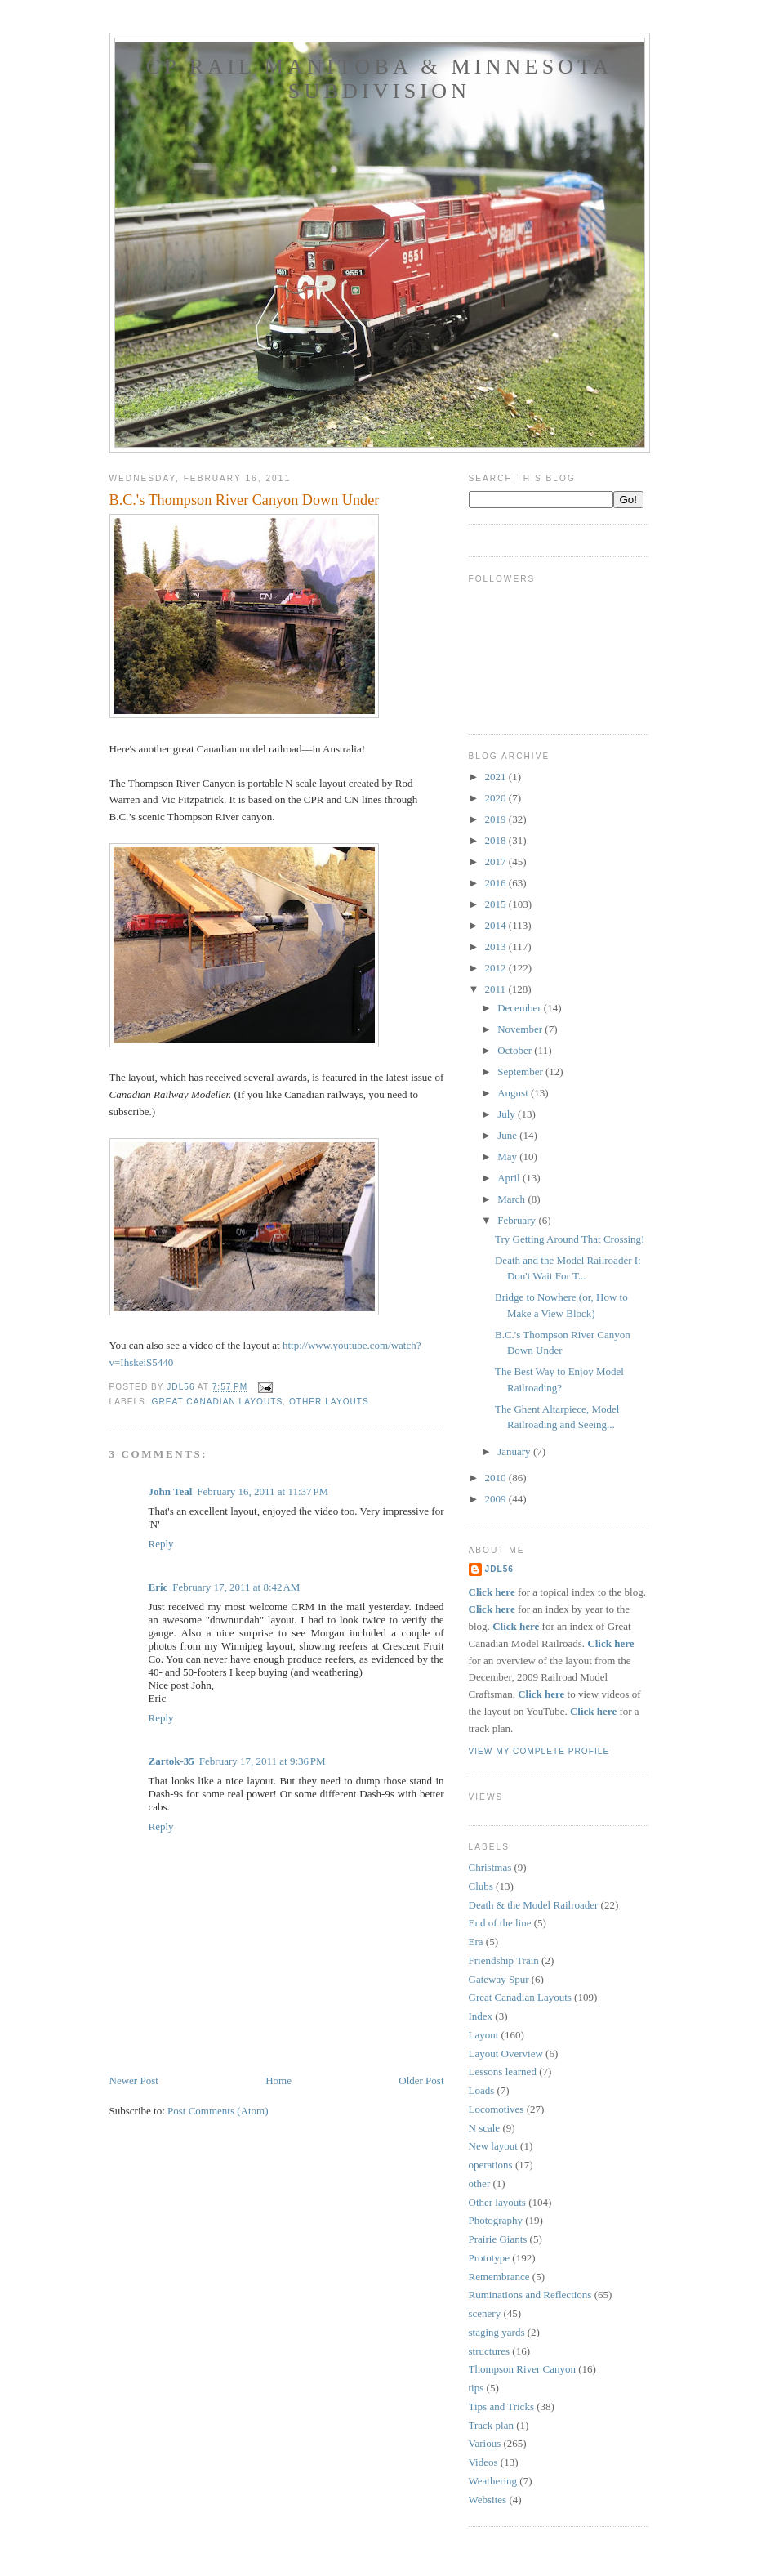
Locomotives (496, 2109)
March (512, 1199)
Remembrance (499, 2276)
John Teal (171, 1491)
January (515, 1451)
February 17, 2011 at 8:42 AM (236, 1587)
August (514, 1093)
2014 (497, 925)
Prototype (489, 2258)
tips (476, 2388)
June (508, 1135)
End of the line (500, 1923)
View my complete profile (539, 1751)
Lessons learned (503, 2071)
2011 (497, 989)
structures (489, 2351)
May (508, 1156)
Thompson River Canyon (522, 2369)
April (510, 1178)
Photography (496, 2220)
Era (476, 1941)
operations (491, 2165)
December (520, 1008)
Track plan (491, 2425)
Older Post (421, 2080)
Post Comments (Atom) (218, 2111)
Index (481, 2016)
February (517, 1220)
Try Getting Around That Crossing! (569, 1239)
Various (485, 2443)
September (521, 1071)
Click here (492, 1592)
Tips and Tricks (501, 2406)
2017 (497, 861)
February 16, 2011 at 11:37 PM (262, 1491)
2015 (497, 904)
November (521, 1029)
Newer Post (133, 2080)
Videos (483, 2462)
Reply (161, 1544)
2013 (497, 946)
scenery (485, 2313)
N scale (485, 2128)
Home (278, 2080)
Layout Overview (506, 2053)
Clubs (481, 1886)
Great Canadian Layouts (217, 1401)
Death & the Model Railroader (534, 1905)
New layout (493, 2146)
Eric (158, 1587)
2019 (497, 819)
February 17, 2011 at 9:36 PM (262, 1761)
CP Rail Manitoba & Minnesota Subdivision (379, 79)
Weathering (493, 2481)
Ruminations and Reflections (530, 2294)
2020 (497, 798)
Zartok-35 (171, 1761)
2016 (497, 883)
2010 (497, 1477)
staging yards (497, 2332)
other (480, 2183)
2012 (497, 968)
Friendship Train (504, 1960)
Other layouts (329, 1401)
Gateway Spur (499, 1979)
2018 (497, 840)
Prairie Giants (498, 2239)
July (507, 1114)
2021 (497, 776)
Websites (488, 2499)
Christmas (490, 1867)
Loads (482, 2090)
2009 (497, 1499)
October (515, 1050)
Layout (484, 2035)
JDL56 (499, 1569)
